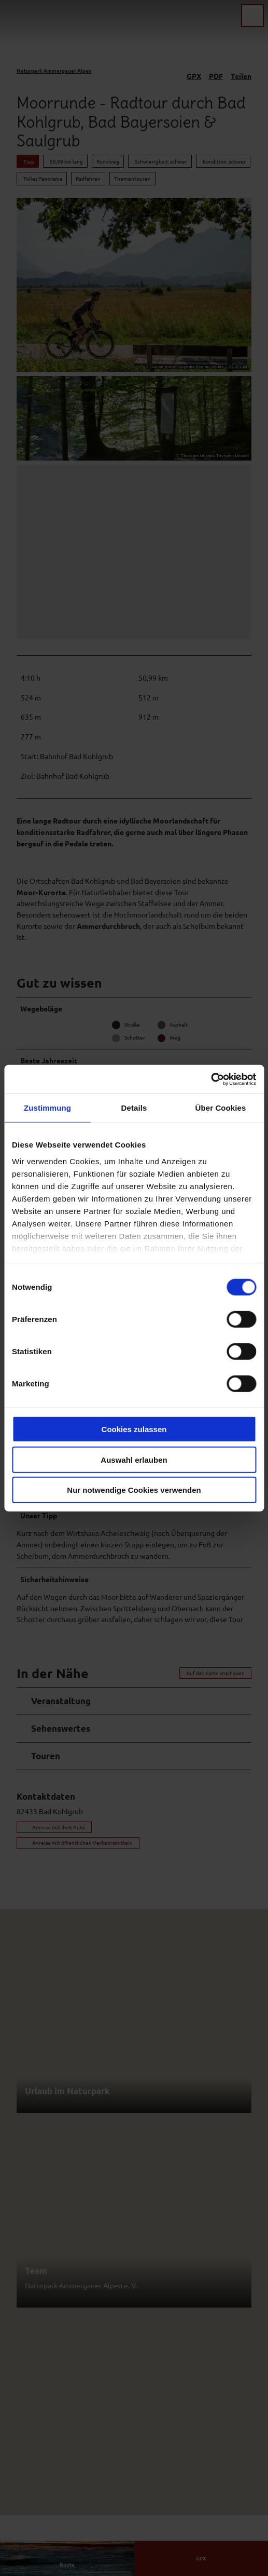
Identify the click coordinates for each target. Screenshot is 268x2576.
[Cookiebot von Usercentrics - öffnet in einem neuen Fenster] (210, 1079)
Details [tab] (134, 1107)
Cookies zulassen (134, 1429)
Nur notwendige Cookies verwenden (134, 1490)
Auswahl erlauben (134, 1459)
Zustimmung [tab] (47, 1107)
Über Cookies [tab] (220, 1107)
